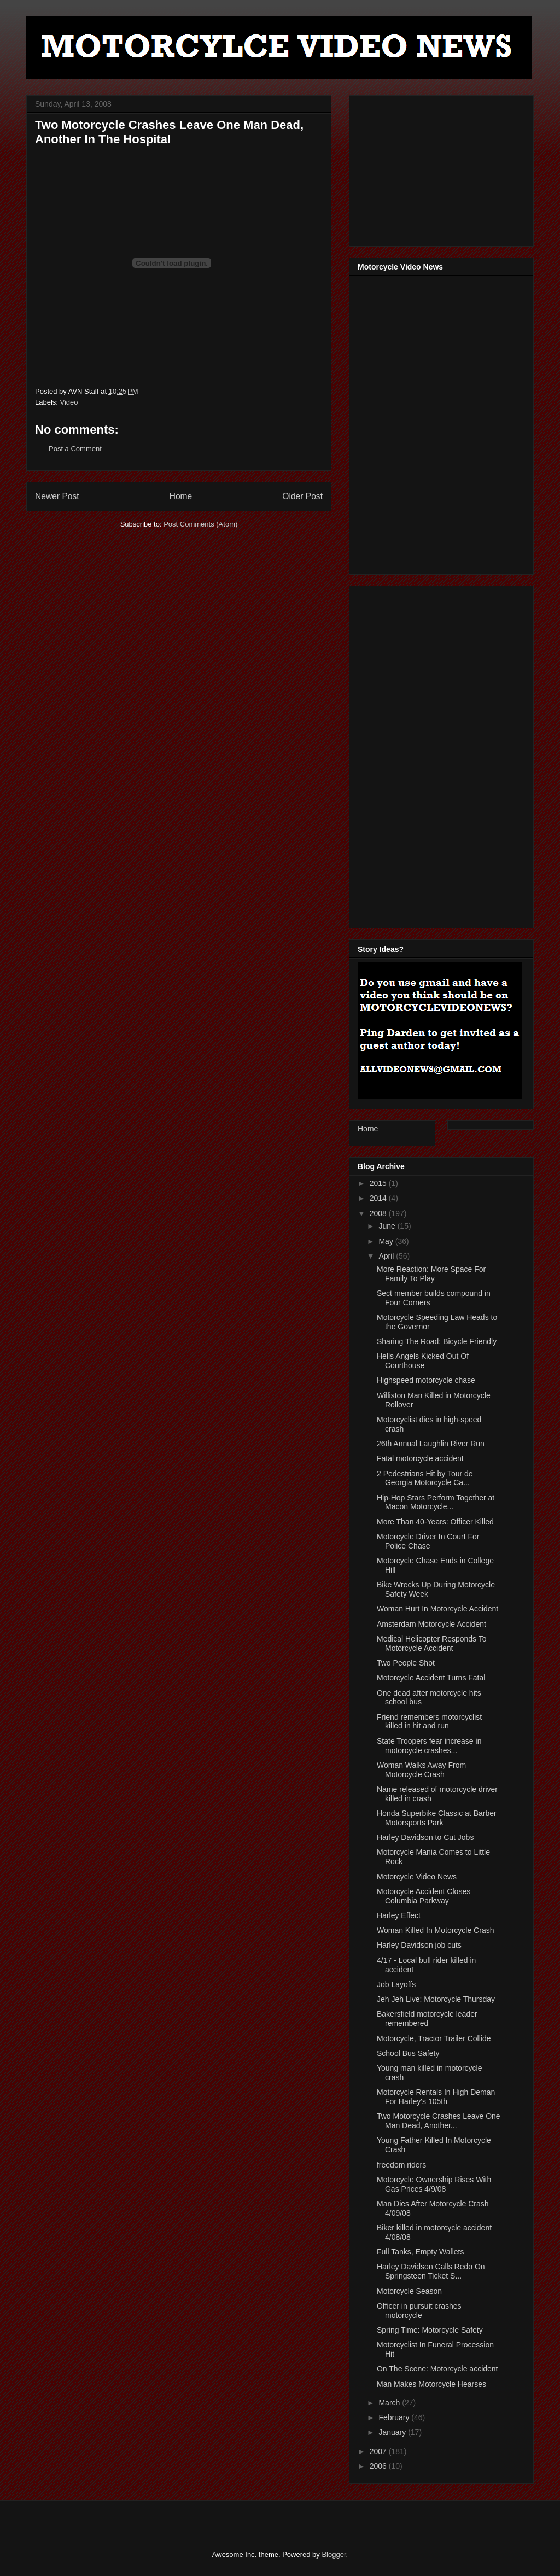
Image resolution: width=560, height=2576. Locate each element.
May (386, 1241)
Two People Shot (406, 1662)
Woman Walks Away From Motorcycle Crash (421, 1770)
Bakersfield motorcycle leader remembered (427, 2019)
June (387, 1226)
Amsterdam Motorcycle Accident (431, 1624)
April (387, 1256)
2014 (379, 1198)
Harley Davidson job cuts (419, 1945)
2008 (379, 1213)
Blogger (334, 2554)
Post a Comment (75, 449)
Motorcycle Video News (417, 1876)
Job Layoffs (396, 1984)
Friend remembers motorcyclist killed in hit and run (429, 1722)
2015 (379, 1183)
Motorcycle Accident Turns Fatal (431, 1677)
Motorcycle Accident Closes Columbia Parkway (423, 1896)
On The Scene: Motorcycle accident (437, 2368)
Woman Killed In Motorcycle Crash (435, 1930)
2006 (379, 2466)
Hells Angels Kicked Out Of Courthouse (423, 1361)
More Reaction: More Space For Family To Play (431, 1274)
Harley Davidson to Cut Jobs (425, 1837)
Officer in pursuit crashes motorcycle (419, 2311)
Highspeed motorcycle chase (426, 1380)
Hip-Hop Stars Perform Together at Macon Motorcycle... (435, 1502)
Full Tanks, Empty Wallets (420, 2251)
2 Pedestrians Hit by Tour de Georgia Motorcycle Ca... (425, 1478)
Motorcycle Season (409, 2291)
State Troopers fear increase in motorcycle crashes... (429, 1746)
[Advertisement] (440, 168)
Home (181, 496)
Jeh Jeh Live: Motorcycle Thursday (436, 1999)
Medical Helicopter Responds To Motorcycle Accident (432, 1643)
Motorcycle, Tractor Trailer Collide (434, 2038)
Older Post (302, 496)
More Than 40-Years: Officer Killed (435, 1521)
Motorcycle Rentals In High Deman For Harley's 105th (436, 2097)
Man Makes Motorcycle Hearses (431, 2384)
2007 (379, 2451)
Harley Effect (399, 1915)
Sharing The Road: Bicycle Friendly (437, 1341)
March (390, 2402)
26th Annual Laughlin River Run (431, 1443)
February (394, 2417)
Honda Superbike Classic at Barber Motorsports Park (437, 1818)
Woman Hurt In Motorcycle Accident (437, 1608)
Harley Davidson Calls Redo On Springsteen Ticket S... (431, 2271)
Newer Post (57, 496)
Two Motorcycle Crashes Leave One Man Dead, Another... (438, 2121)
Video (69, 402)
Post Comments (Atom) (200, 524)
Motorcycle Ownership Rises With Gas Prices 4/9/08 (434, 2184)
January (393, 2432)
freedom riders (401, 2164)
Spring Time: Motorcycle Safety (430, 2330)
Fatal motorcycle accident (420, 1458)
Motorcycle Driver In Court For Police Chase (428, 1541)
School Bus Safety (408, 2053)
